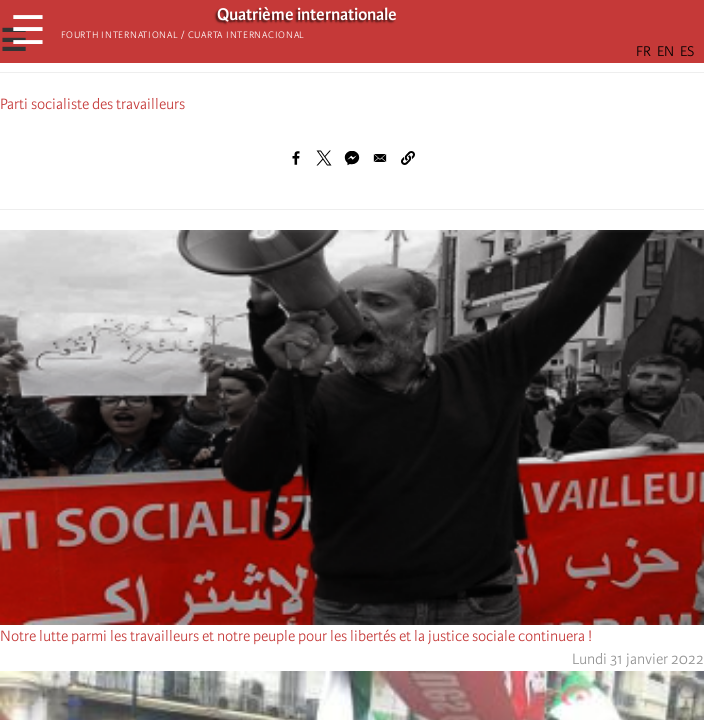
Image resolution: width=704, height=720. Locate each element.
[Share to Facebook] (296, 158)
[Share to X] (324, 158)
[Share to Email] (380, 158)
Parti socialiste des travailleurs (92, 104)
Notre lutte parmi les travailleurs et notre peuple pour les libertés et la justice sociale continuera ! (296, 636)
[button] (408, 158)
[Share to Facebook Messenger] (352, 158)
